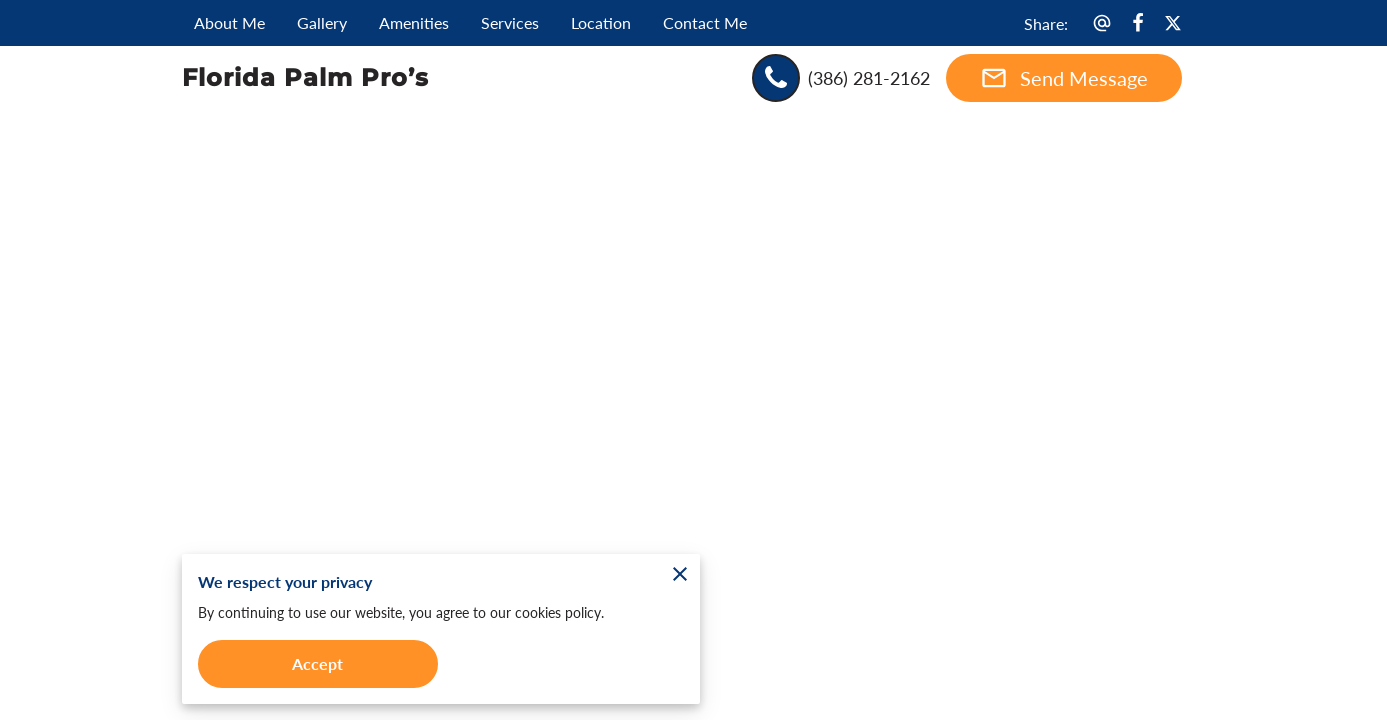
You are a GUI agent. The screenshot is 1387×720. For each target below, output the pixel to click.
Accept (318, 663)
